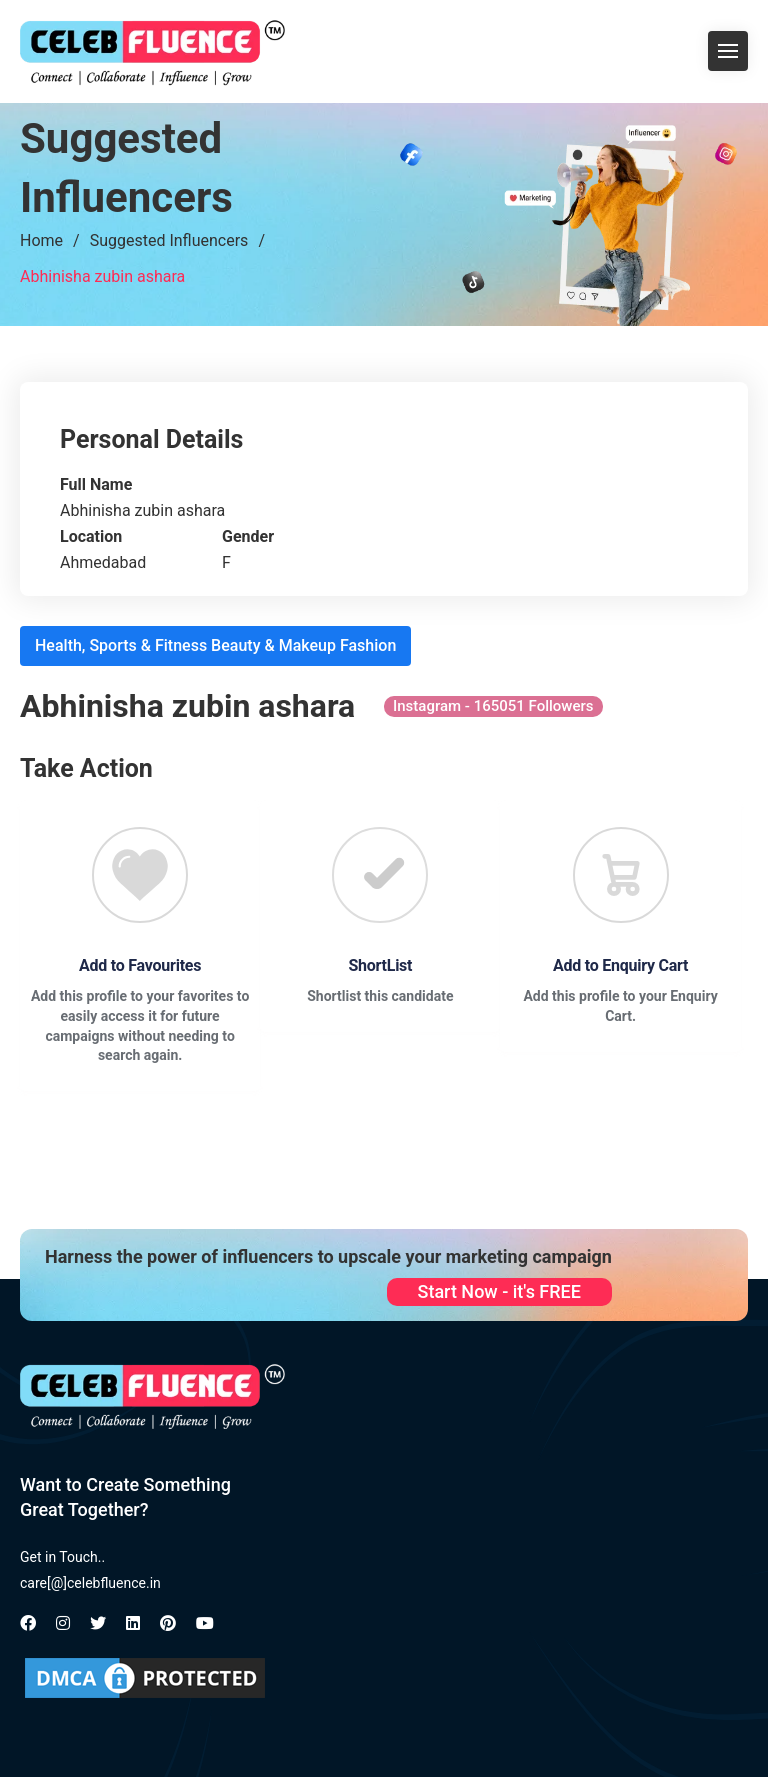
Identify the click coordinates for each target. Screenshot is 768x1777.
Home (41, 240)
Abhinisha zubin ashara (102, 276)
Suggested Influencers (169, 240)
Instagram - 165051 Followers (493, 706)
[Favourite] (140, 875)
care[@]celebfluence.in (90, 1583)
